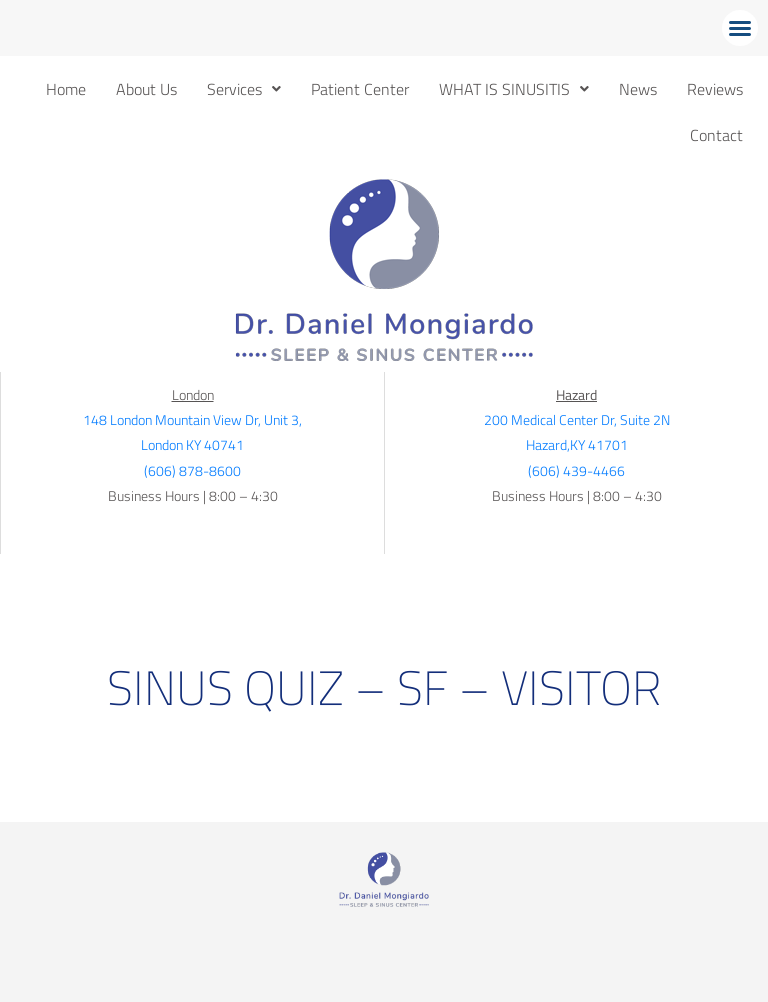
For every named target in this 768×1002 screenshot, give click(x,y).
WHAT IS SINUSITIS (514, 89)
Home (66, 89)
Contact (716, 135)
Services (244, 89)
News (638, 89)
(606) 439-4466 (576, 470)
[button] (740, 28)
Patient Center (360, 89)
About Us (146, 89)
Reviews (715, 89)
